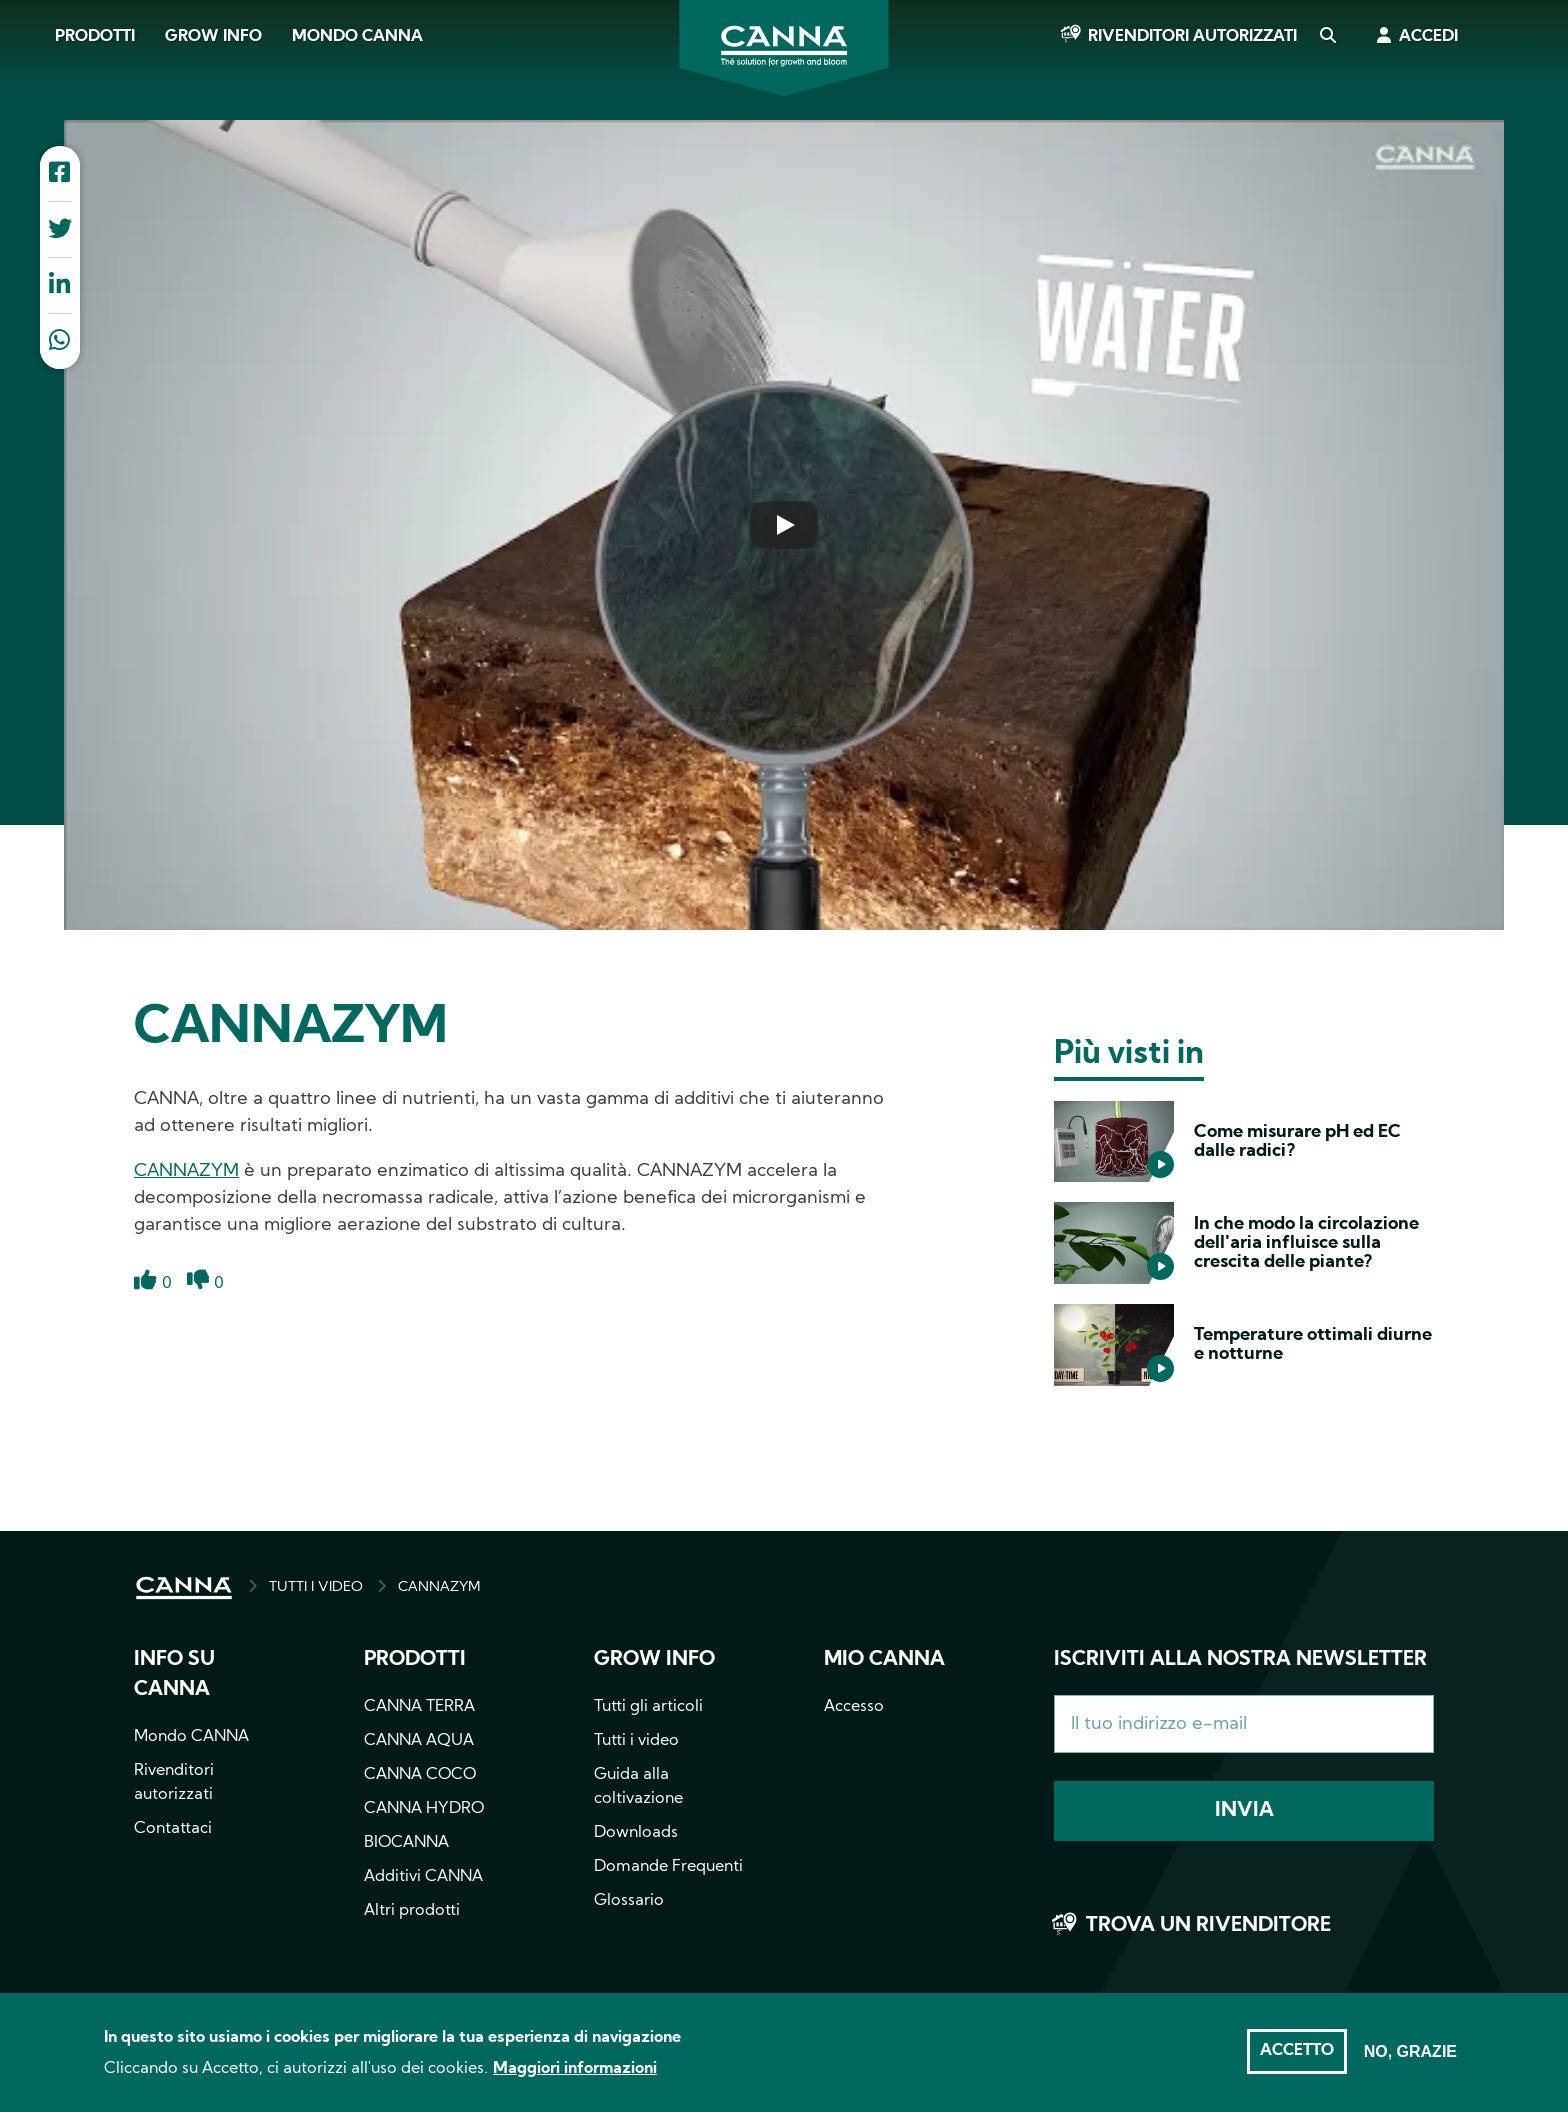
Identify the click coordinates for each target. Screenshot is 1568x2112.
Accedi (1428, 37)
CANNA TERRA (419, 1707)
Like (145, 1291)
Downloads (636, 1833)
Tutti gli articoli (648, 1707)
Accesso (854, 1707)
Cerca (1327, 37)
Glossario (629, 1901)
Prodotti (95, 37)
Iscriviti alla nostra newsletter (1240, 1660)
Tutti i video (636, 1741)
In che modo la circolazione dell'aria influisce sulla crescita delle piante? (1306, 1243)
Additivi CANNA (423, 1877)
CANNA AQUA (419, 1741)
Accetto (1297, 2059)
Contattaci (173, 1829)
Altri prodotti (412, 1911)
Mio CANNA (884, 1660)
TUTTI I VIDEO (316, 1587)
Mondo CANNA (357, 37)
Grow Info (213, 37)
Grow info (654, 1660)
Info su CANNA (174, 1675)
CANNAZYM (186, 1171)
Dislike (198, 1291)
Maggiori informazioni (575, 2077)
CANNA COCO (420, 1775)
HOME (184, 1588)
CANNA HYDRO (424, 1809)
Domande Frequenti (668, 1867)
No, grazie (1410, 2059)
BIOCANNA (406, 1843)
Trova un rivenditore (1208, 1926)
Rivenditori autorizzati (1192, 37)
